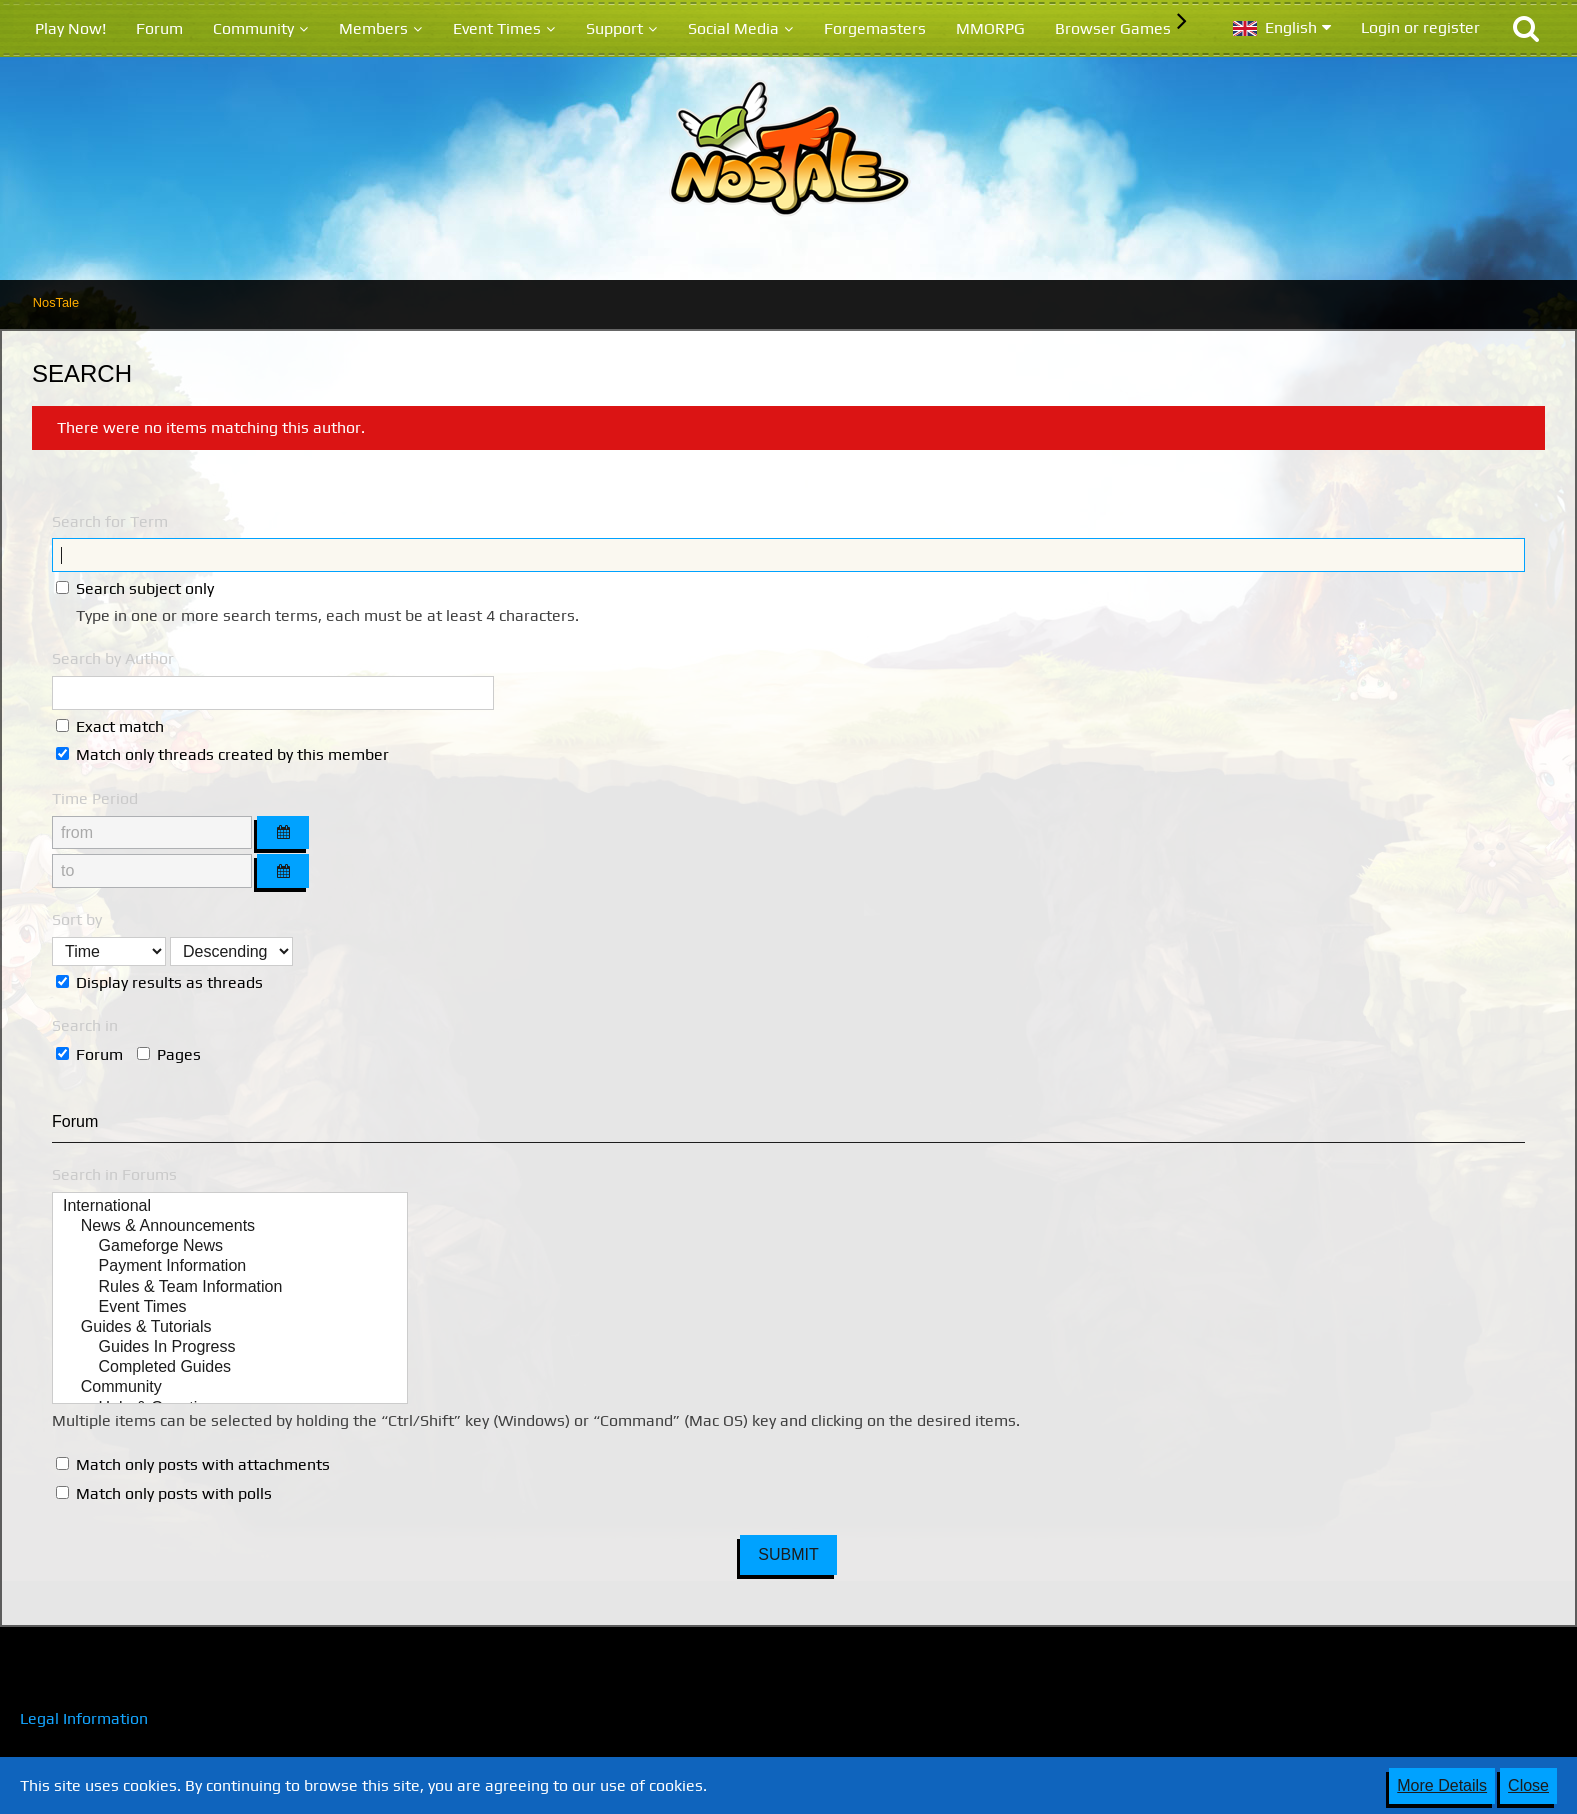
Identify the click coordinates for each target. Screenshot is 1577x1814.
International (230, 1207)
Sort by (77, 919)
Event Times (230, 1308)
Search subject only (135, 588)
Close (1528, 1785)
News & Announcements (230, 1227)
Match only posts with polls (164, 1493)
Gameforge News (230, 1247)
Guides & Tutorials (230, 1328)
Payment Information (230, 1267)
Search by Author (113, 658)
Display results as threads (159, 982)
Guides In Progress (230, 1348)
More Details (1442, 1785)
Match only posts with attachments (193, 1464)
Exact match (110, 726)
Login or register (1420, 27)
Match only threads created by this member (222, 754)
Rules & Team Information (230, 1288)
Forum (89, 1054)
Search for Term (110, 521)
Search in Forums (114, 1174)
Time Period (95, 798)
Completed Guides (230, 1368)
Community (230, 1388)
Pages (169, 1054)
